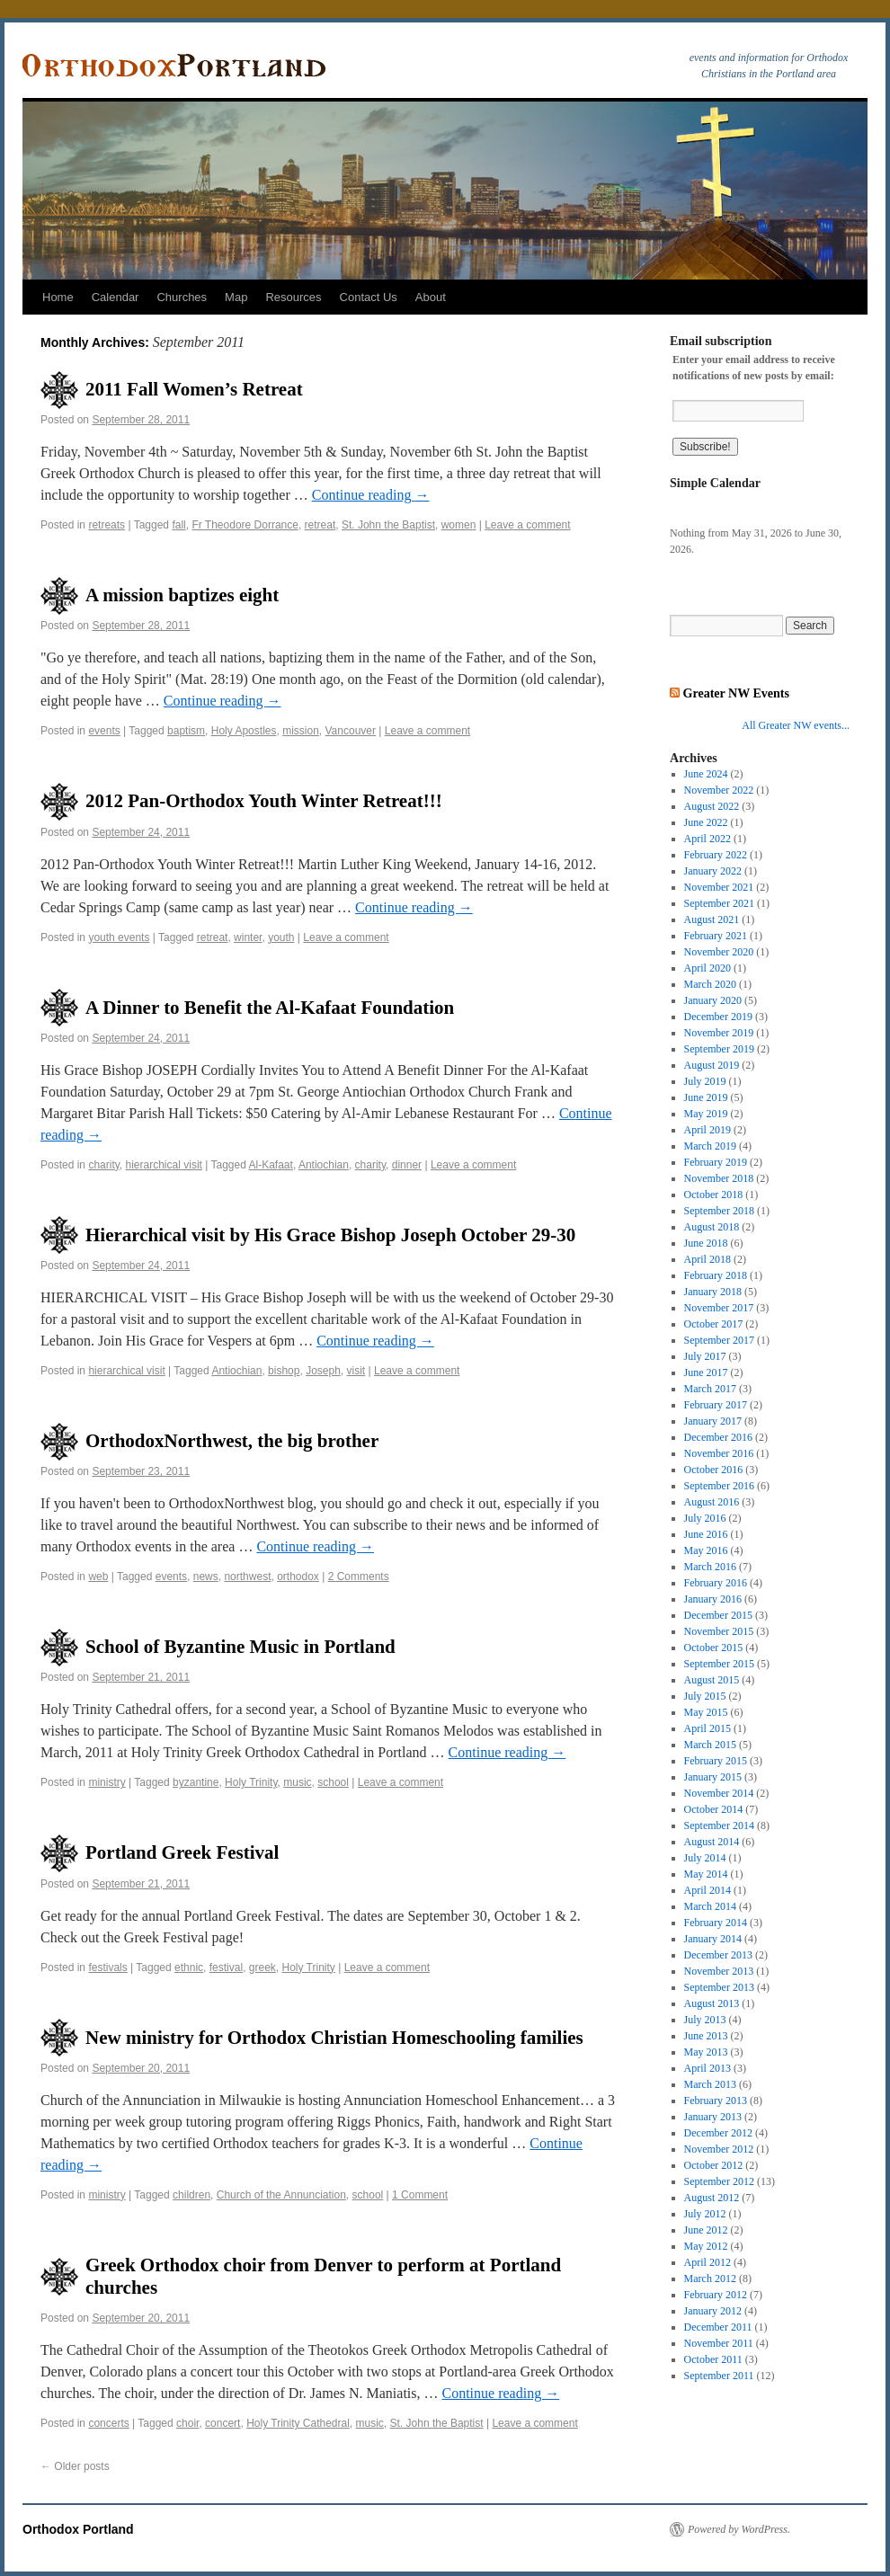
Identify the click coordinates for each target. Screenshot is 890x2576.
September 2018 (719, 1210)
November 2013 (719, 1971)
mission (300, 730)
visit (356, 1370)
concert (222, 2423)
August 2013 (712, 2003)
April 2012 (707, 2262)
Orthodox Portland (78, 2529)
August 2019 (712, 1065)
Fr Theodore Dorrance (244, 525)
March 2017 (710, 1388)
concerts (108, 2423)
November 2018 (719, 1178)
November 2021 (719, 887)
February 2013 (715, 2100)
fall (178, 525)
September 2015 (719, 1663)
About (430, 297)
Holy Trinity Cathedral (298, 2423)
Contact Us (368, 297)
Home (58, 297)
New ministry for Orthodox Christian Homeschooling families (334, 2037)
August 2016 (712, 1502)
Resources (293, 297)
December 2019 (718, 1016)
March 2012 (710, 2278)
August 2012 (712, 2197)
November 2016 (719, 1453)
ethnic (188, 1967)
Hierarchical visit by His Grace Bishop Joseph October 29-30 (330, 1235)
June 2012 (706, 2230)
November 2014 (719, 1793)
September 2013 (719, 1987)
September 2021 (719, 903)
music (297, 1782)
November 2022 (719, 790)
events (104, 730)
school (333, 1782)
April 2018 (707, 1259)
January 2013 (713, 2116)
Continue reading (371, 494)
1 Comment (420, 2195)
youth (281, 937)
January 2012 (713, 2311)
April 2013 (707, 2068)
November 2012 (719, 2149)
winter (248, 937)
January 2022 (713, 871)
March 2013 (710, 2084)
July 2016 (705, 1518)
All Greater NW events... (796, 725)
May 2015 (706, 1712)
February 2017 (715, 1405)
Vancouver (350, 730)
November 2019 (719, 1032)
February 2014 (715, 1922)
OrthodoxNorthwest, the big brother (231, 1441)
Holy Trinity (251, 1782)
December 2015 (718, 1615)
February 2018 (715, 1275)
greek (262, 1967)
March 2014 (710, 1906)
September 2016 (719, 1485)
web (98, 1576)
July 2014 (705, 1858)
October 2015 (713, 1647)
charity (103, 1165)
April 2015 (707, 1728)
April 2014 (707, 1890)
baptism (186, 730)
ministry (106, 1782)
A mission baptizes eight (182, 595)
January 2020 (713, 1000)
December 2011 (718, 2327)
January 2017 (713, 1421)
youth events (118, 937)
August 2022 (712, 806)
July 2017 (705, 1356)
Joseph (323, 1370)
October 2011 (713, 2359)
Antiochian (323, 1165)
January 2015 (713, 1777)
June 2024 (706, 774)
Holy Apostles (244, 730)
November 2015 (719, 1631)
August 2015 (712, 1680)
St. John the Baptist (388, 525)
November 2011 (718, 2343)
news (205, 1576)
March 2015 (710, 1744)
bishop (283, 1370)
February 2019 (715, 1162)
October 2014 (713, 1809)
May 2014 (706, 1874)
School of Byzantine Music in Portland (240, 1646)
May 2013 (706, 2052)
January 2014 (713, 1938)
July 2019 (705, 1081)
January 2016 (713, 1599)
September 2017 (719, 1340)
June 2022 (706, 822)
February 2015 (715, 1760)
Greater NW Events (736, 693)
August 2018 (712, 1227)
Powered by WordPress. (739, 2529)
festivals (107, 1967)
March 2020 (710, 984)
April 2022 (707, 838)
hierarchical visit (164, 1165)
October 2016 (713, 1469)
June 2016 (706, 1534)
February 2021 (715, 935)
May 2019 (706, 1113)
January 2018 (713, 1291)
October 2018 (713, 1194)
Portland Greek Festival (182, 1852)
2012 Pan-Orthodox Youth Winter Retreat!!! (263, 801)
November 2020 (719, 952)
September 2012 (719, 2181)
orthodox (298, 1576)
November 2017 (719, 1307)
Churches (181, 297)
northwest (247, 1576)
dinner (407, 1165)
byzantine (195, 1782)
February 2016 (715, 1583)
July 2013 (705, 2019)
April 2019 (707, 1130)
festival (226, 1967)
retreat (320, 525)
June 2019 (706, 1097)
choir (187, 2423)
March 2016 (710, 1566)
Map (236, 297)
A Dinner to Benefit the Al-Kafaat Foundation (269, 1007)
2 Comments (358, 1576)
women (458, 525)
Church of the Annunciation (281, 2195)
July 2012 (705, 2213)
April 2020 (707, 968)
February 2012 (715, 2294)
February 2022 (715, 854)
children (191, 2195)
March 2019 (710, 1146)
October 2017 (713, 1324)
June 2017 (706, 1372)
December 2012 (718, 2133)
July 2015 (705, 1696)
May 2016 (706, 1550)
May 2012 (706, 2246)
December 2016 (718, 1437)
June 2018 (706, 1243)
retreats (106, 525)
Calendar (115, 297)
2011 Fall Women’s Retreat (194, 389)
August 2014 (712, 1841)
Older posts (75, 2466)
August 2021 (712, 919)
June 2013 (706, 2036)
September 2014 (719, 1825)
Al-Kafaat (271, 1165)
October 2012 (713, 2165)
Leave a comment (527, 525)
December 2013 (718, 1955)
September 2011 (719, 2375)
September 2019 (719, 1049)
